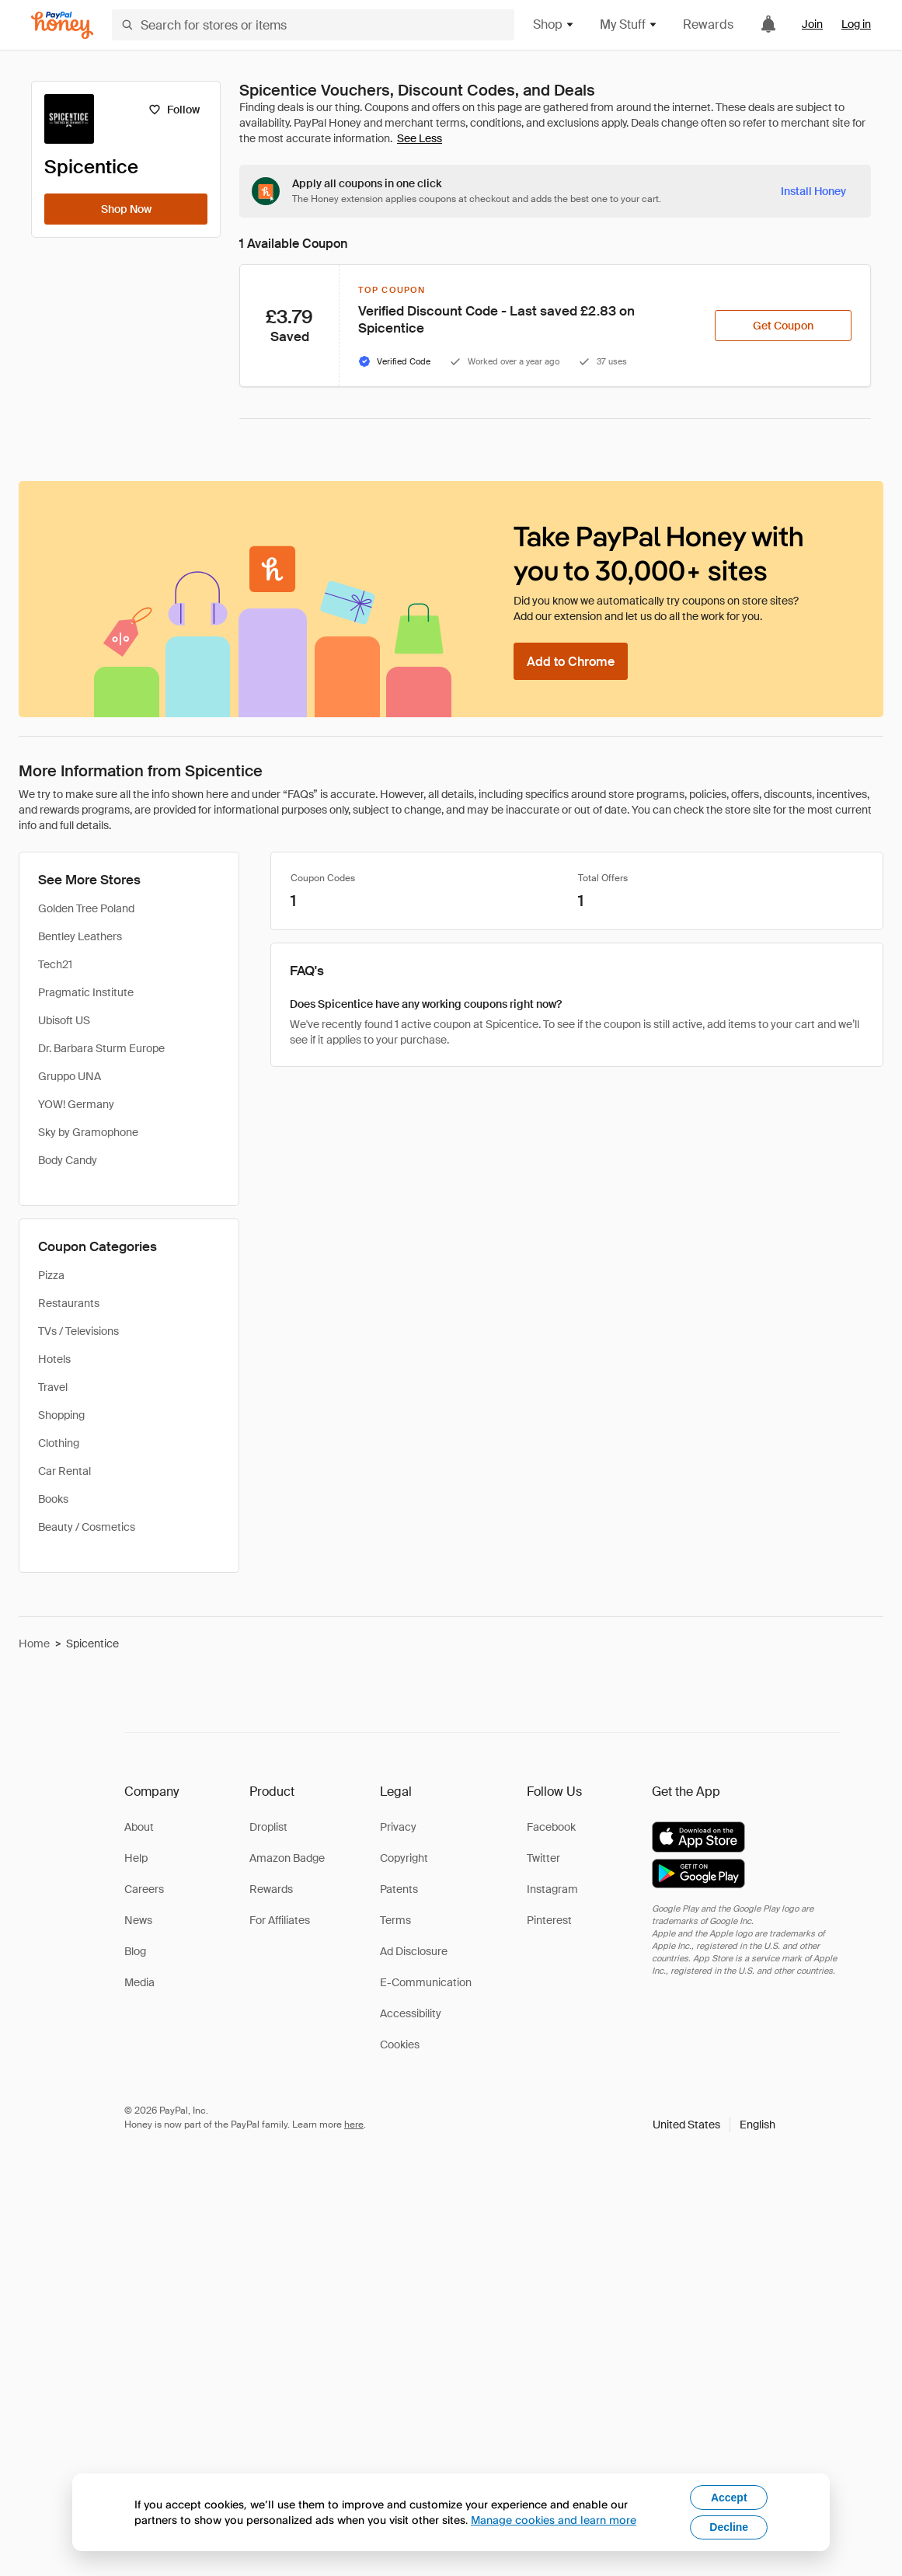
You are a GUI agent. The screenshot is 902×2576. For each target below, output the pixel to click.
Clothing (58, 1443)
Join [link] (812, 24)
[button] (714, 2124)
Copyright (404, 1858)
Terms (395, 1920)
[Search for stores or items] (313, 24)
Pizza (51, 1275)
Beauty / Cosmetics (86, 1527)
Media (139, 1982)
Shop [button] (554, 24)
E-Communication (426, 1982)
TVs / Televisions (78, 1331)
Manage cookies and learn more (553, 2519)
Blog (135, 1951)
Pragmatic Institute (86, 992)
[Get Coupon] (783, 325)
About (139, 1827)
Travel (53, 1387)
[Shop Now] (125, 209)
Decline (728, 2527)
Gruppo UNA (69, 1076)
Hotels (54, 1359)
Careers (144, 1889)
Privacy (398, 1827)
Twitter (543, 1858)
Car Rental (64, 1471)
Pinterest (549, 1920)
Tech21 (55, 964)
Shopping (61, 1415)
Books (53, 1499)
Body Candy (67, 1160)
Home (34, 1644)
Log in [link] (856, 24)
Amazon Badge (287, 1858)
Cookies (400, 2044)
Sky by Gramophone (88, 1132)
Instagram (552, 1889)
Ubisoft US (64, 1020)
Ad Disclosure (414, 1951)
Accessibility (410, 2013)
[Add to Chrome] (571, 661)
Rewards (708, 24)
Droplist (268, 1827)
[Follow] (173, 109)
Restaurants (68, 1303)
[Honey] (62, 25)
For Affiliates (279, 1920)
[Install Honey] (813, 191)
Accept (729, 2497)
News (138, 1920)
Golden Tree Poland (86, 908)
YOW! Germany (76, 1104)
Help (136, 1858)
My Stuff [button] (629, 24)
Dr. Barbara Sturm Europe (101, 1048)
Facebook (551, 1827)
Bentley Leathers (80, 936)
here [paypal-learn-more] (354, 2124)
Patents (399, 1889)
